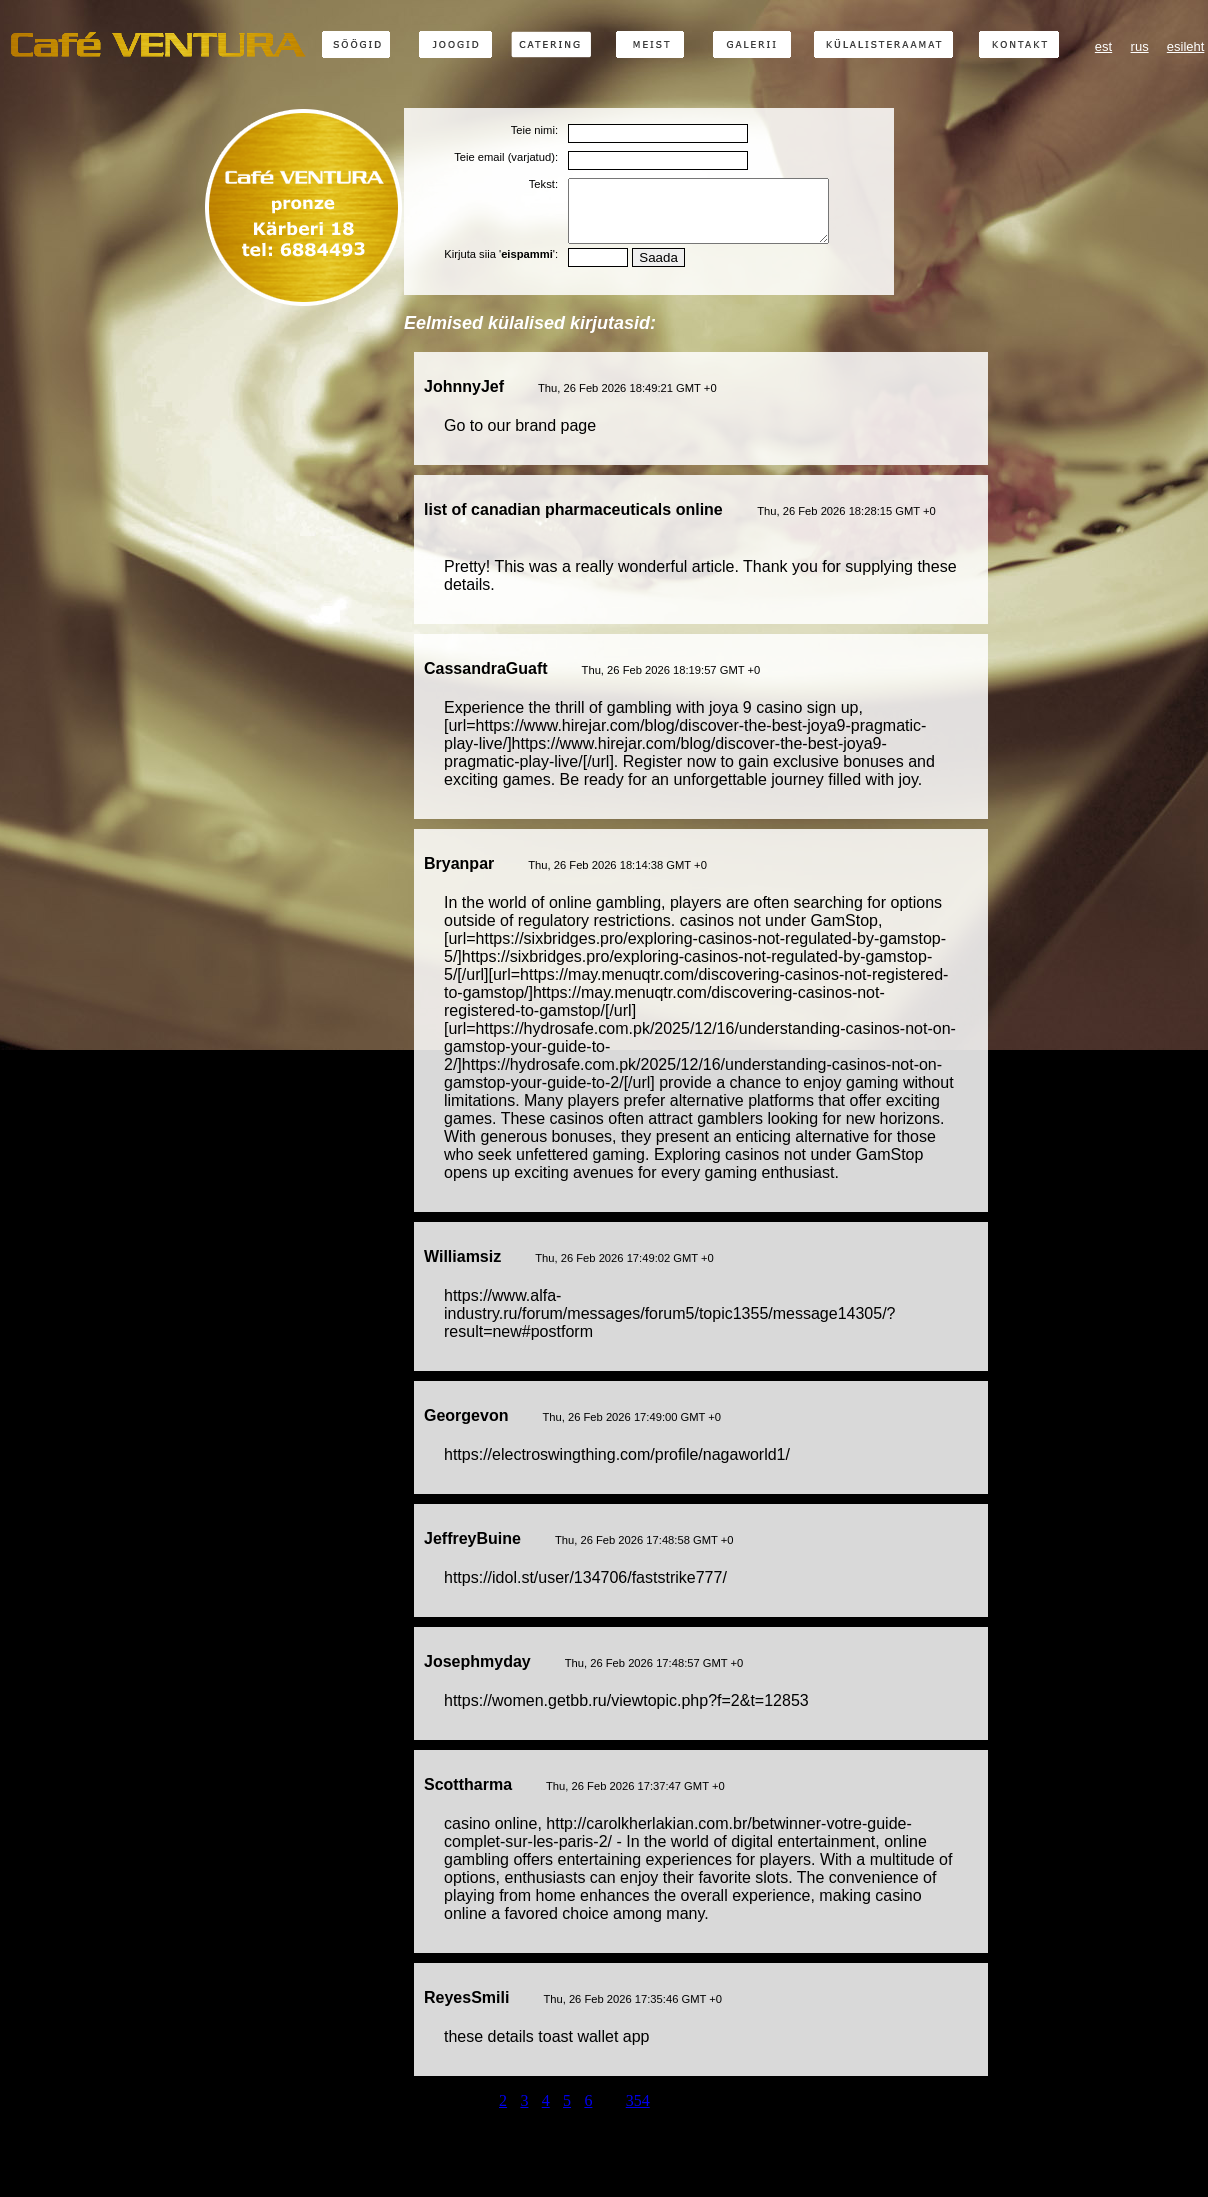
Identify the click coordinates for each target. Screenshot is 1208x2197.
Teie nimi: (534, 130)
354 (638, 2112)
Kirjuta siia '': (501, 266)
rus (1140, 46)
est (1103, 46)
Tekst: (543, 184)
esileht (1186, 46)
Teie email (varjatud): (506, 157)
